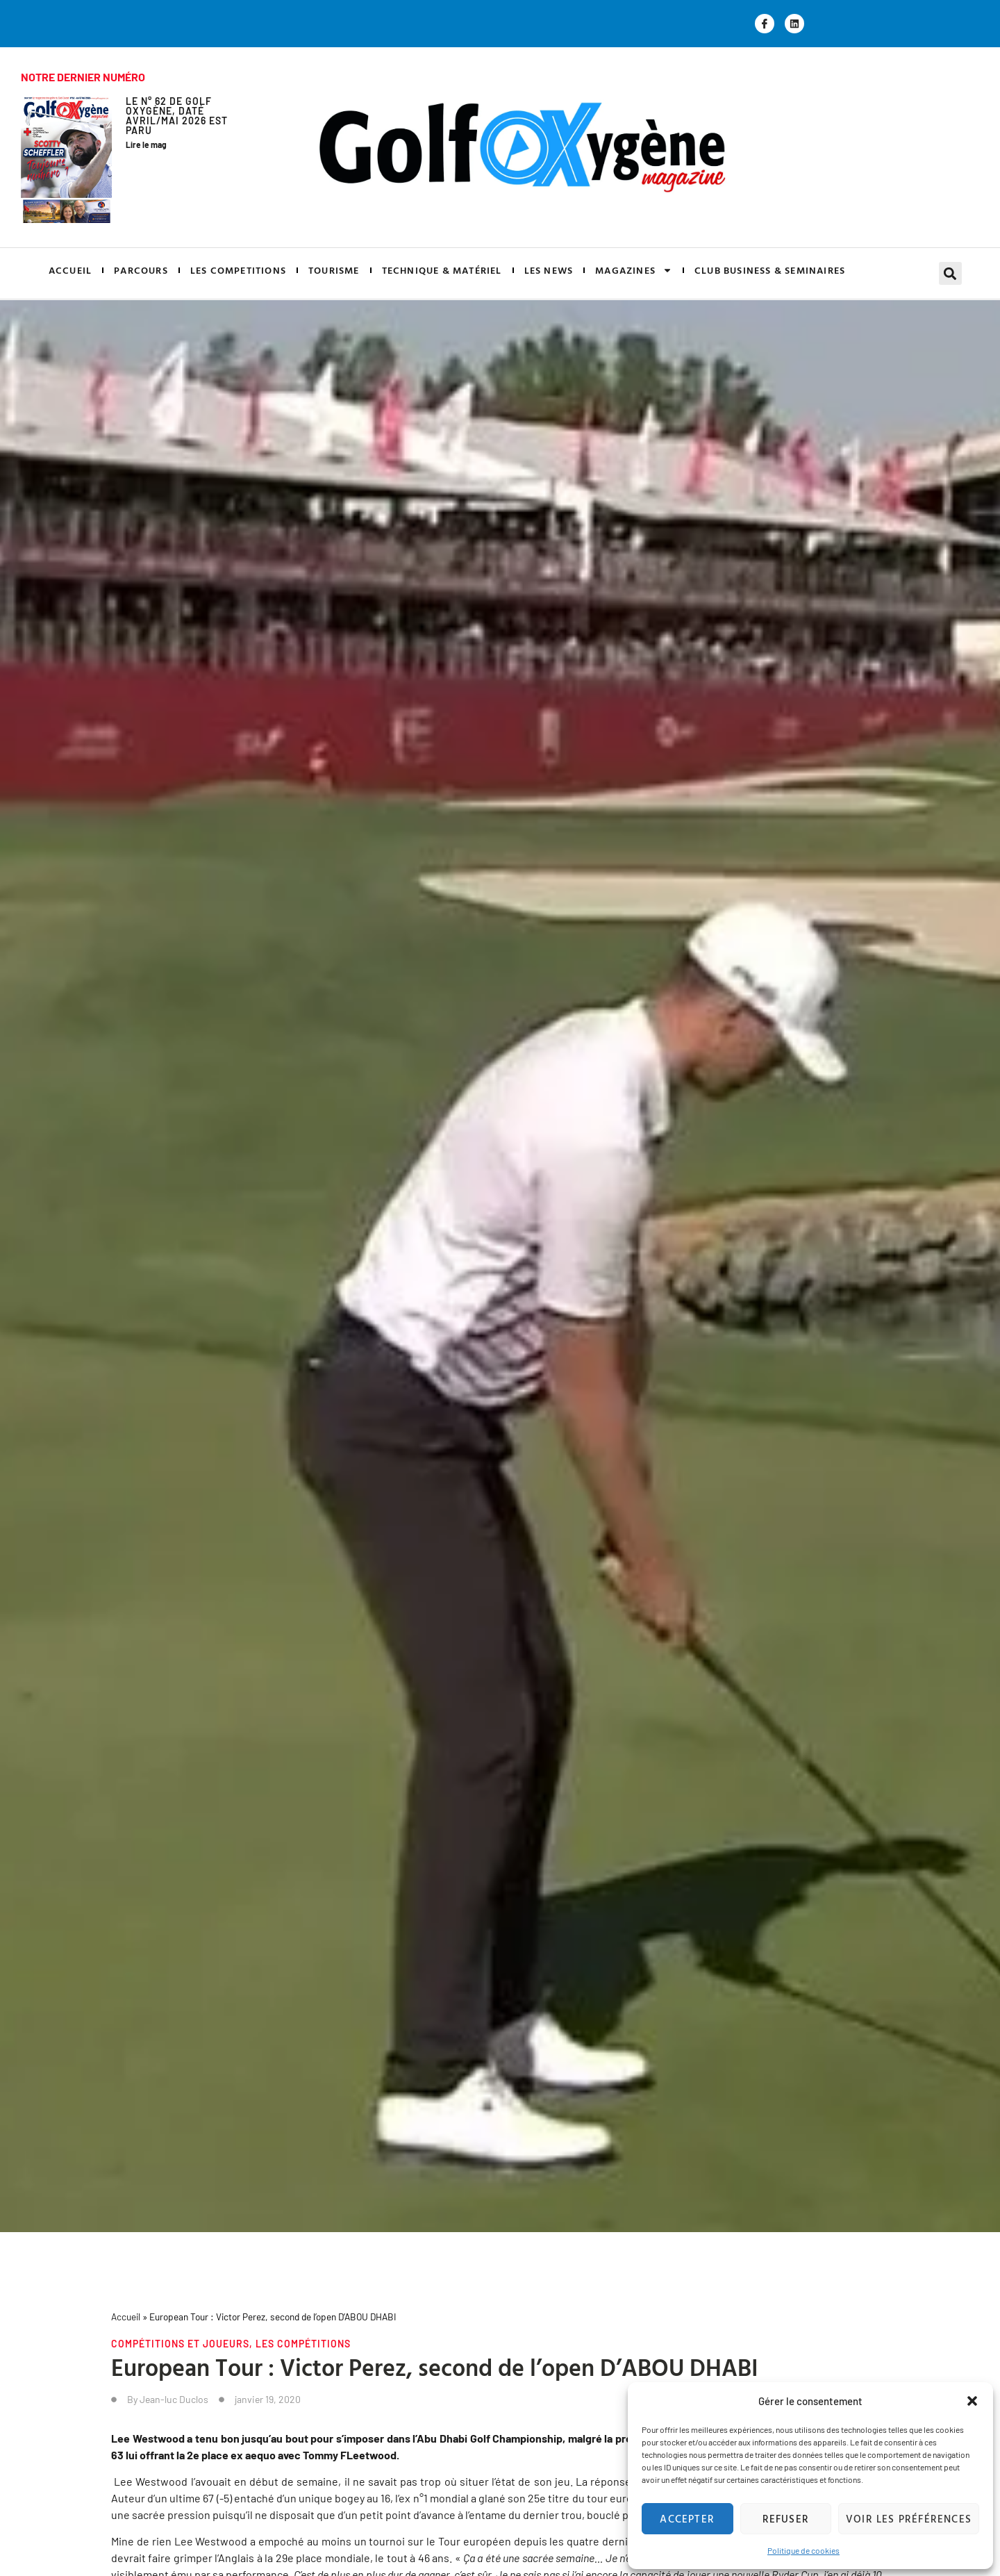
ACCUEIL (70, 270)
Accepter (687, 2519)
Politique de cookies (803, 2550)
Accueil (125, 2316)
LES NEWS (549, 270)
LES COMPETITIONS (238, 270)
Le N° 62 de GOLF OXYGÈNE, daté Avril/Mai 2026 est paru (177, 115)
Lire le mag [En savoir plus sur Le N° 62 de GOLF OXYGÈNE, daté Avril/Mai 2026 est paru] (146, 144)
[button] (972, 2401)
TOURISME (334, 270)
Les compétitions (303, 2344)
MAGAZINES (633, 270)
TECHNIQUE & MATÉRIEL (442, 270)
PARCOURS (141, 270)
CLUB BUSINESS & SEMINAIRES (769, 270)
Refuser (785, 2519)
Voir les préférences (909, 2519)
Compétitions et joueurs (180, 2344)
